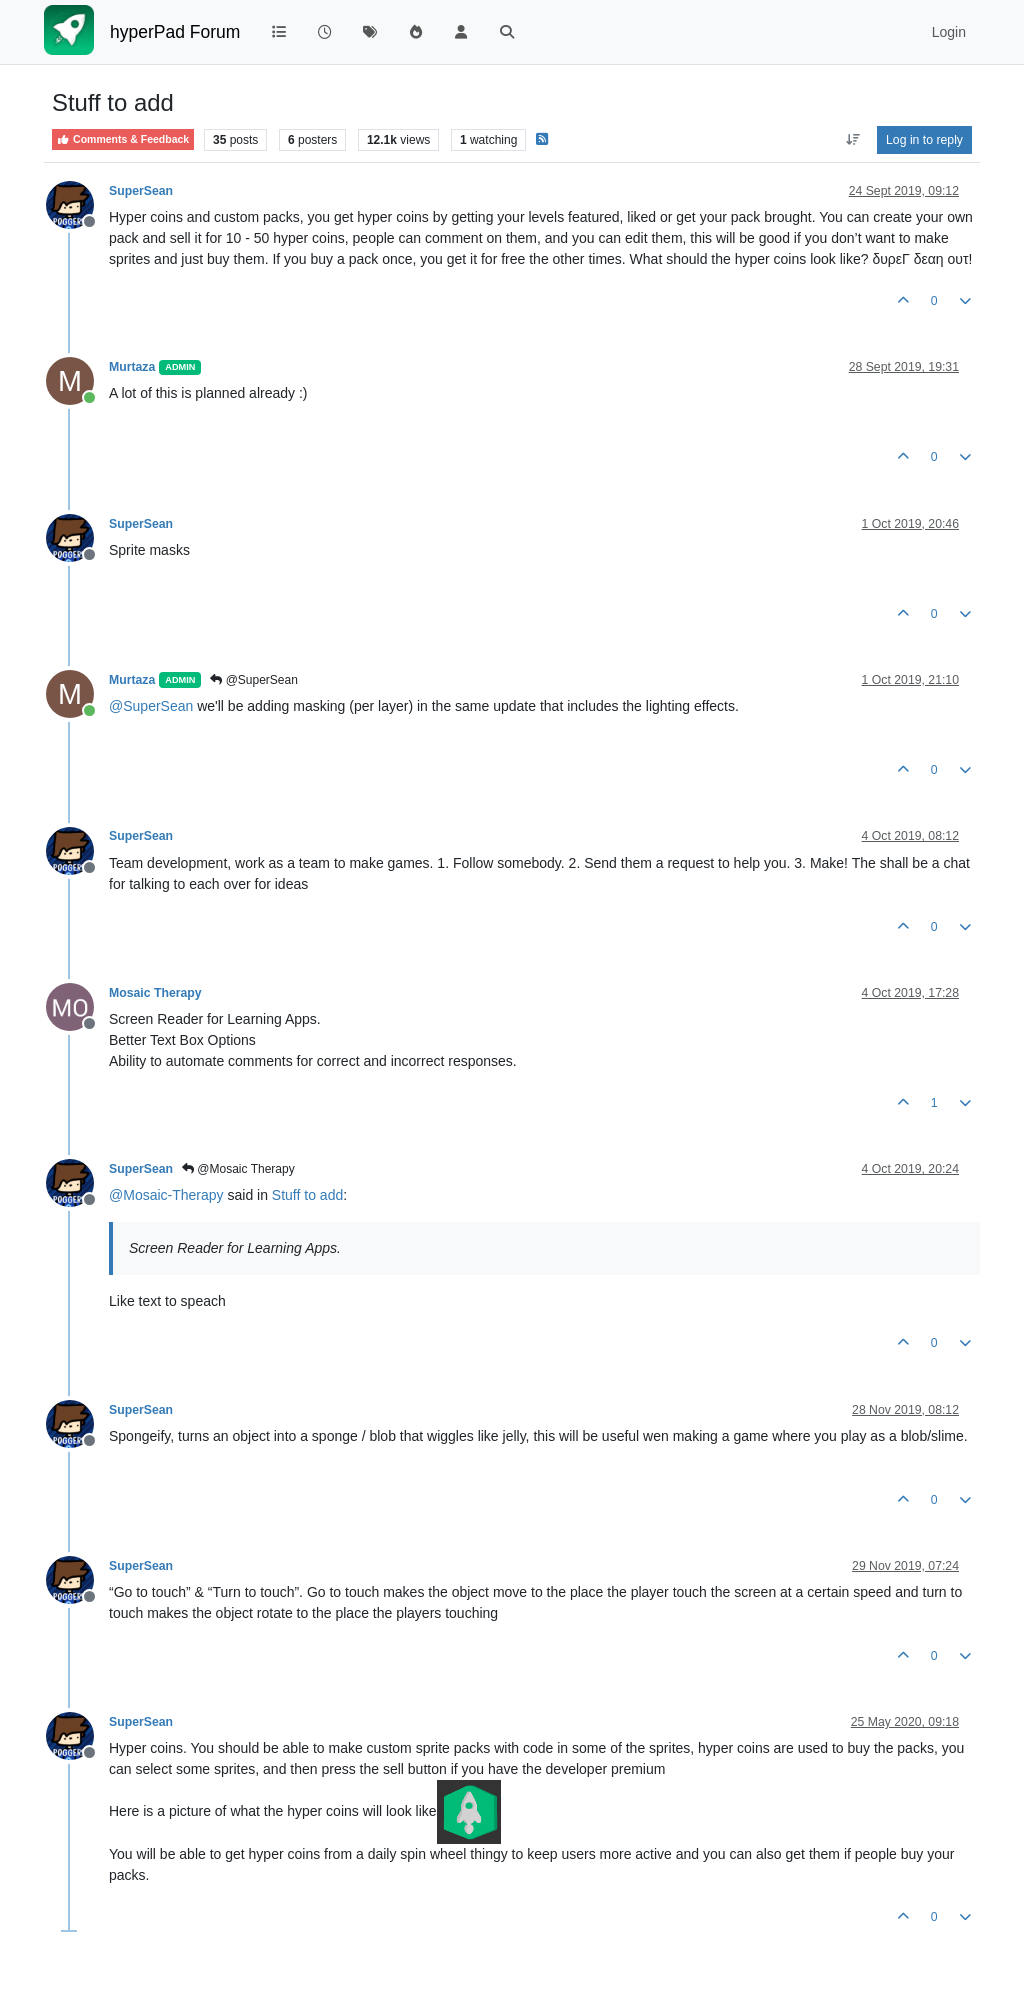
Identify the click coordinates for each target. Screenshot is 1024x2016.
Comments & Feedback (123, 139)
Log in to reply (924, 140)
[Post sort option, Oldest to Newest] (852, 140)
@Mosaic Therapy (238, 1169)
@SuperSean (254, 680)
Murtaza (132, 367)
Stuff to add (307, 1195)
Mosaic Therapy (155, 993)
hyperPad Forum (175, 32)
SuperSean (141, 191)
